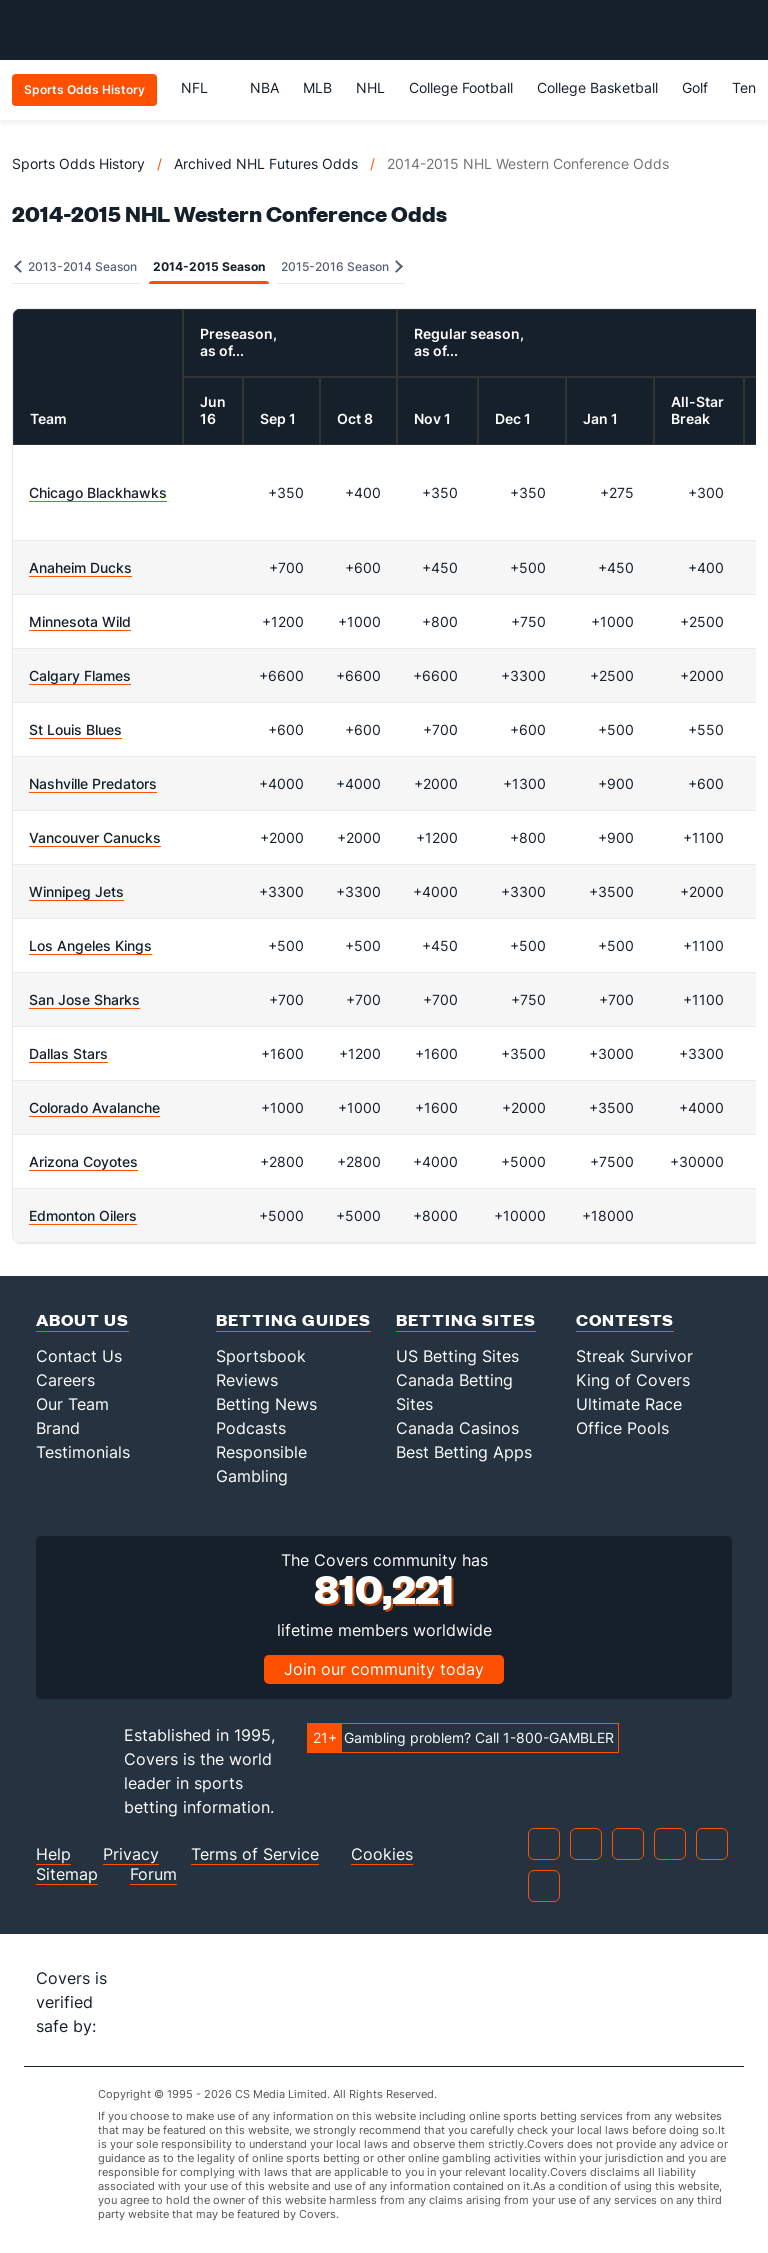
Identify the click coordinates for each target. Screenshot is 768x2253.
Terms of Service (255, 1854)
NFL (203, 87)
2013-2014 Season (75, 266)
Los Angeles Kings (90, 945)
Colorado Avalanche (94, 1107)
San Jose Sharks (84, 999)
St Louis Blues (75, 729)
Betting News (266, 1404)
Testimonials (83, 1452)
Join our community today (384, 1669)
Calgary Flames (80, 675)
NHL (370, 87)
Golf (695, 87)
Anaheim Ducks (80, 567)
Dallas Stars (68, 1053)
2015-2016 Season (342, 266)
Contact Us (79, 1356)
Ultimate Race (629, 1404)
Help (53, 1854)
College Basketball (597, 87)
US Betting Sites (457, 1356)
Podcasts (251, 1428)
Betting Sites (466, 1319)
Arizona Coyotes (83, 1161)
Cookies (382, 1854)
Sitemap (67, 1874)
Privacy (131, 1854)
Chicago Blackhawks (98, 492)
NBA (264, 87)
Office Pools (622, 1428)
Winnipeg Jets (76, 891)
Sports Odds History (78, 163)
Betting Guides (293, 1319)
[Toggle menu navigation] (742, 30)
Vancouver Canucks (95, 837)
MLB (317, 87)
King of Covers (633, 1380)
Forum (153, 1874)
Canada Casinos (457, 1428)
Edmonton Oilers (83, 1215)
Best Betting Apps (464, 1452)
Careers (65, 1380)
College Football (461, 87)
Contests (625, 1319)
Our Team (72, 1404)
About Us (82, 1319)
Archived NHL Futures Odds (266, 163)
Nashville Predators (93, 783)
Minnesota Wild (80, 621)
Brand (58, 1428)
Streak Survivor (634, 1356)
